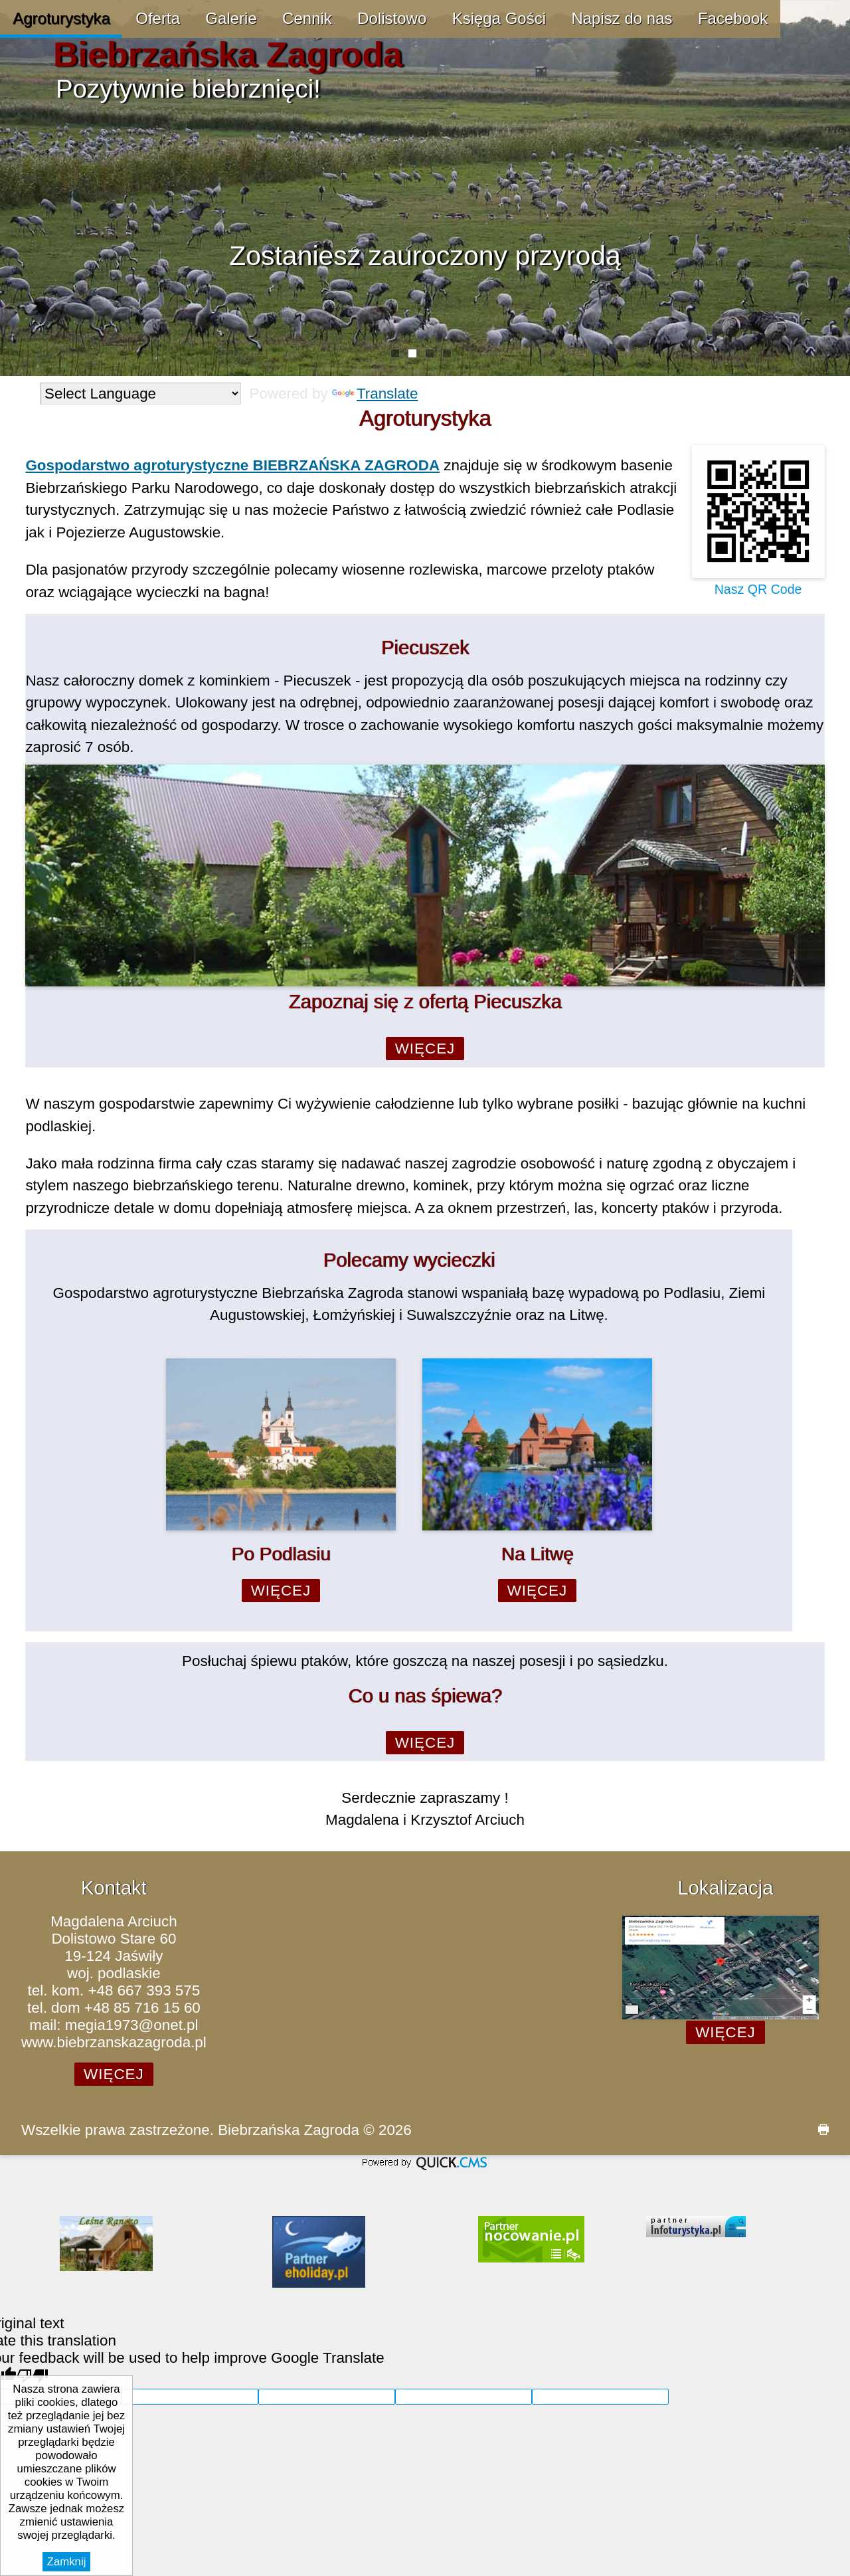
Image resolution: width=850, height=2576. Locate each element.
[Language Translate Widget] (140, 394)
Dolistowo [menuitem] (391, 18)
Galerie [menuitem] (230, 18)
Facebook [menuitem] (733, 18)
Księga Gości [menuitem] (499, 18)
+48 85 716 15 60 (142, 2007)
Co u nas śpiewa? (424, 1695)
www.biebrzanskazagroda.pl (114, 2042)
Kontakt (114, 1887)
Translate (375, 393)
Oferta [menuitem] (157, 18)
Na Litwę (537, 1554)
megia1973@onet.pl (132, 2025)
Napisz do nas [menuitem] (621, 18)
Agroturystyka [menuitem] (61, 18)
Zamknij (66, 2561)
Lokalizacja (725, 1887)
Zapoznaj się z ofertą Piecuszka (425, 1001)
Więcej (425, 1048)
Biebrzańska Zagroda (227, 54)
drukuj (818, 2130)
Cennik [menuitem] (307, 18)
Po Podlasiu (280, 1554)
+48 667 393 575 (144, 1990)
